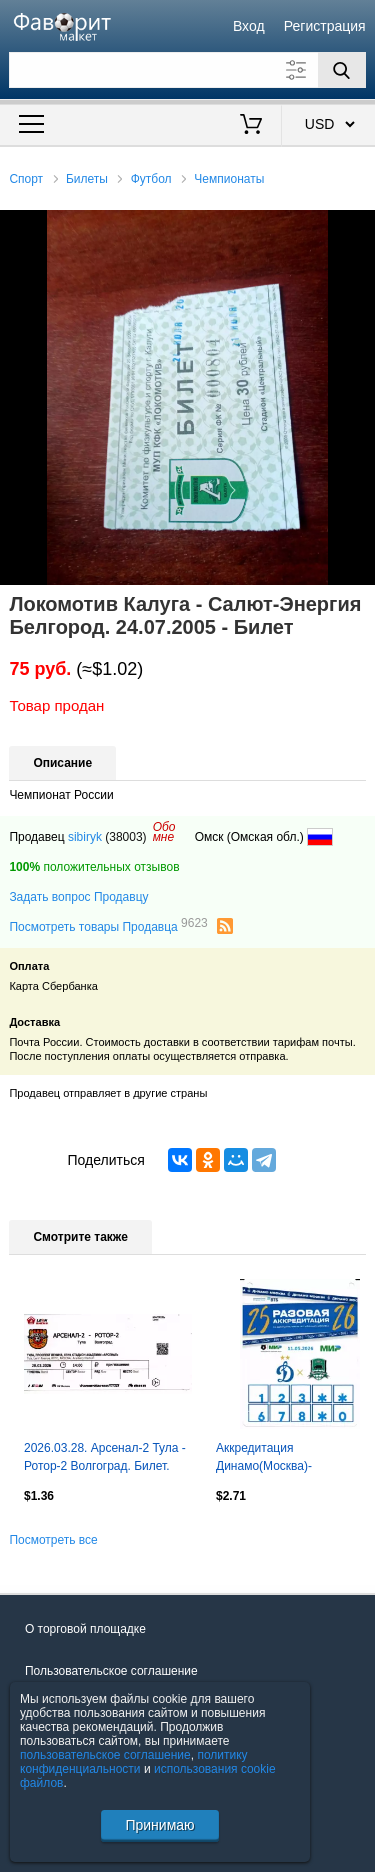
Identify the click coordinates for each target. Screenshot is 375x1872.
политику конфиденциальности (134, 1762)
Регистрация (325, 26)
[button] (357, 228)
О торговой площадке (85, 1629)
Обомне (164, 832)
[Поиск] (342, 70)
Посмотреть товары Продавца (108, 926)
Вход (249, 26)
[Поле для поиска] (187, 70)
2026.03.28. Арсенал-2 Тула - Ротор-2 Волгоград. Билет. (105, 1457)
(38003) (125, 837)
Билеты (87, 179)
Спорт (26, 179)
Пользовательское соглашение (111, 1671)
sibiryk (85, 837)
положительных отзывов (94, 867)
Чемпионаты (229, 179)
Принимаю (159, 1825)
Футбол (151, 179)
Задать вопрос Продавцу (78, 897)
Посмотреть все (53, 1540)
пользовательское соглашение (105, 1755)
